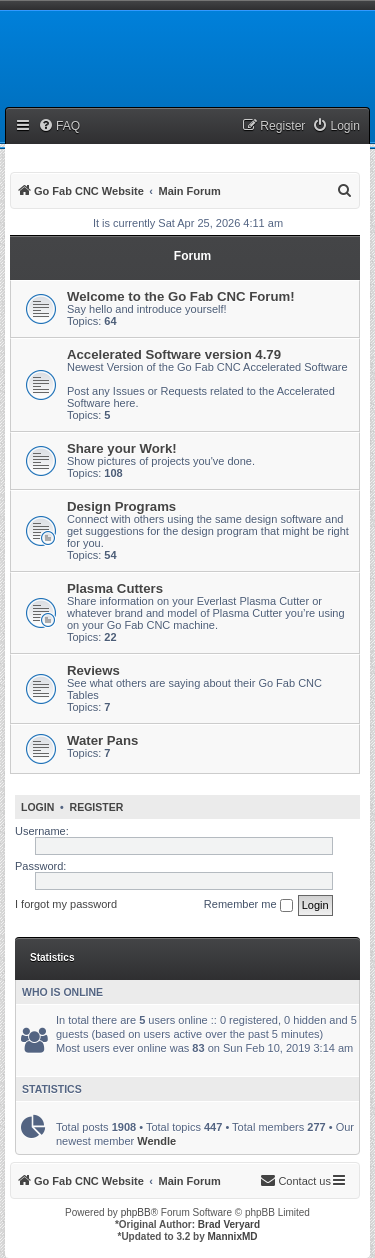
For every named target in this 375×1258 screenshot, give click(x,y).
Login (37, 807)
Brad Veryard (229, 1224)
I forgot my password (66, 904)
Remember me (248, 905)
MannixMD (233, 1236)
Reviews (93, 670)
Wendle (156, 1141)
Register (97, 807)
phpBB (136, 1212)
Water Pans (102, 740)
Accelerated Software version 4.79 (174, 354)
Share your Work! (122, 448)
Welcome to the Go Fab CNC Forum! (181, 296)
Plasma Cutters (115, 588)
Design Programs (121, 506)
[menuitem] (59, 126)
